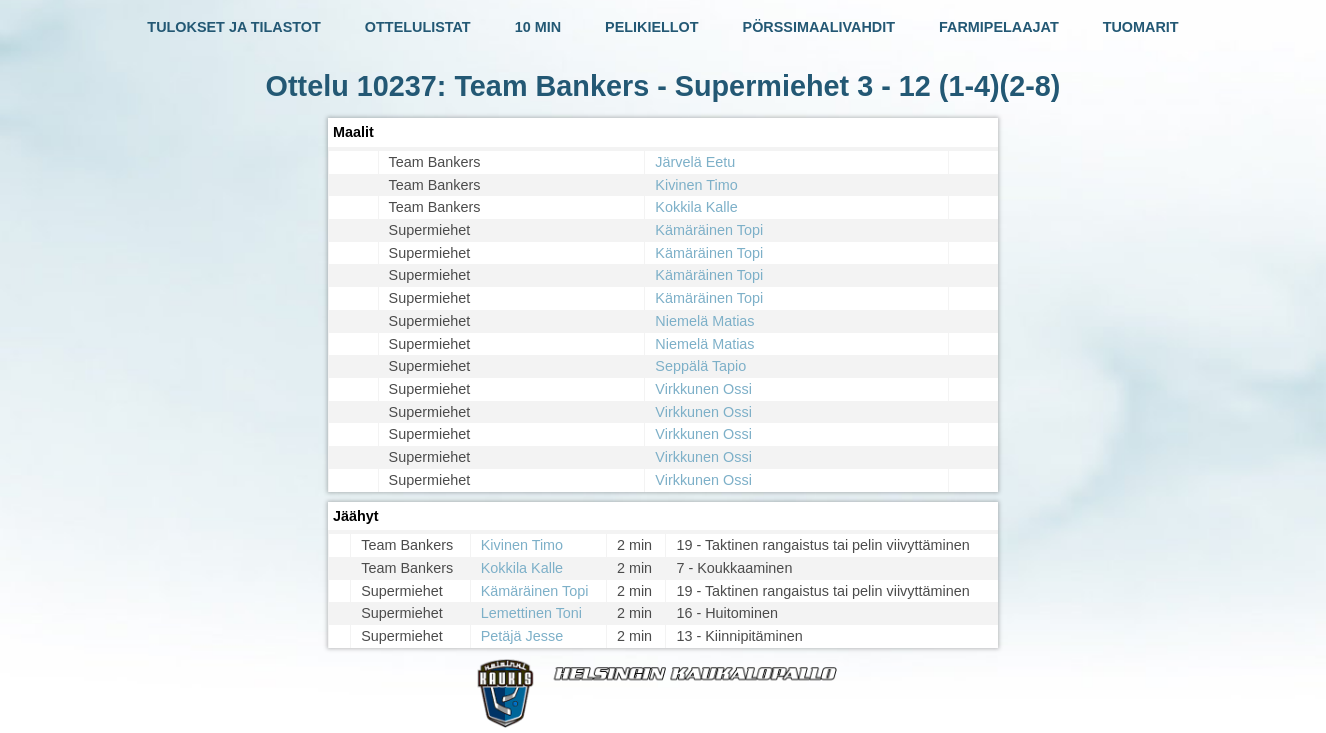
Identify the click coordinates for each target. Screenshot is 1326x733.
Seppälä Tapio (700, 366)
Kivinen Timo (696, 185)
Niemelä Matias (704, 321)
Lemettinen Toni (531, 613)
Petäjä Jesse (522, 636)
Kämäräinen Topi (709, 230)
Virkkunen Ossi (703, 389)
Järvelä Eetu (695, 162)
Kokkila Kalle (696, 207)
